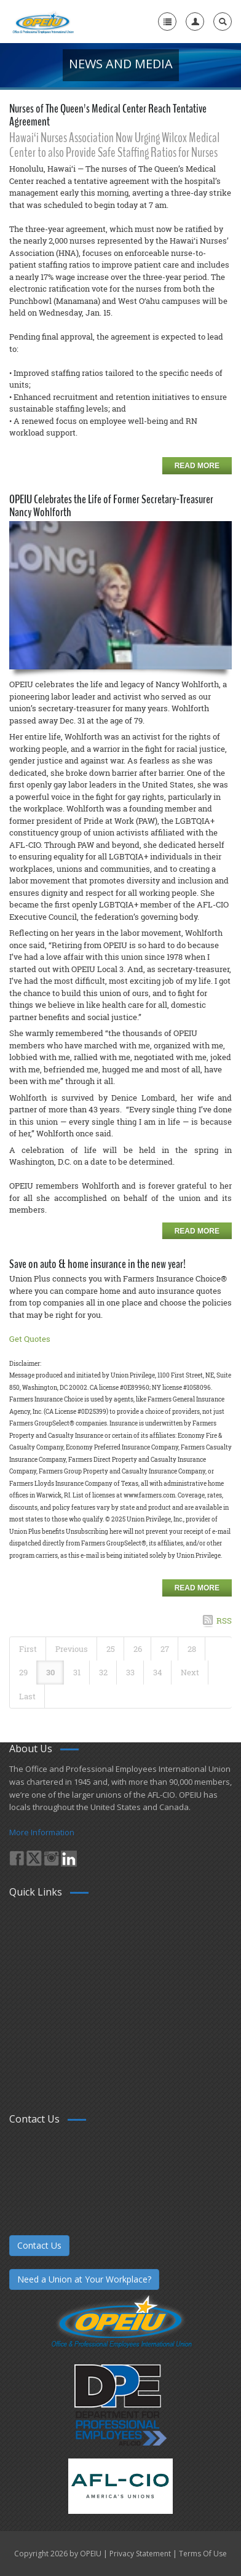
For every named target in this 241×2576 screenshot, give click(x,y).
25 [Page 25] (110, 1648)
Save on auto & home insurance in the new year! (97, 1264)
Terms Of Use (203, 2553)
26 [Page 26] (137, 1648)
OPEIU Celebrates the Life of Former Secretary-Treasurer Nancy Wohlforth (111, 505)
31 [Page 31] (77, 1672)
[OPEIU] (42, 21)
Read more (197, 465)
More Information (41, 1832)
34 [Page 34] (157, 1672)
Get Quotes (29, 1338)
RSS (224, 1620)
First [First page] (28, 1648)
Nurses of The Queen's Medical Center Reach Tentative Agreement (108, 115)
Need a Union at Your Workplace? (84, 2279)
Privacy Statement (140, 2553)
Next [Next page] (190, 1672)
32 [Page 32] (103, 1672)
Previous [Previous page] (71, 1648)
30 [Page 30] (50, 1672)
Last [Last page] (27, 1696)
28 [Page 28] (192, 1648)
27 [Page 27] (164, 1648)
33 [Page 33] (130, 1672)
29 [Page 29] (23, 1672)
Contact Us (39, 2245)
